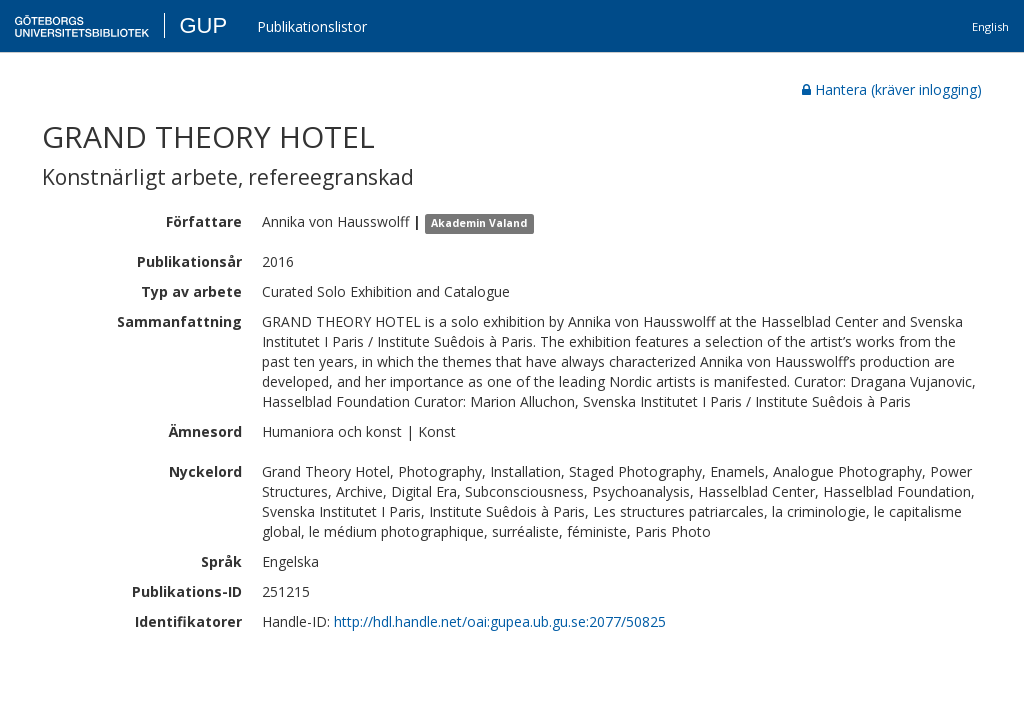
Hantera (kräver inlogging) (892, 89)
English (990, 26)
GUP (203, 25)
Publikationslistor (312, 26)
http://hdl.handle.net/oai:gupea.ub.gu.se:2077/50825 (500, 621)
